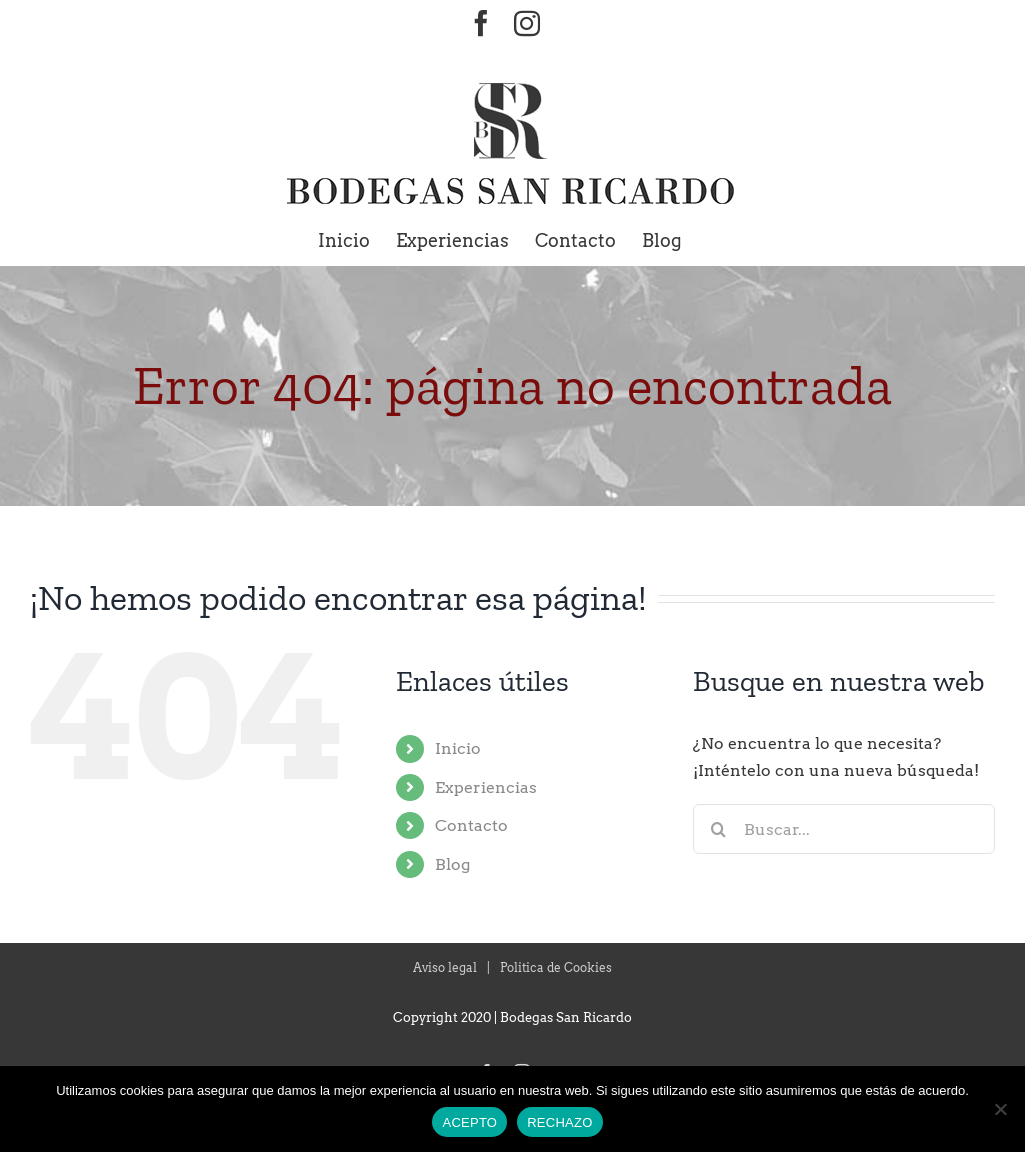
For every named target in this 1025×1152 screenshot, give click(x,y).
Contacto (471, 825)
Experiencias (486, 787)
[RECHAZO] (1000, 1109)
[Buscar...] (844, 829)
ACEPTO (469, 1122)
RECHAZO (559, 1122)
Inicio (458, 748)
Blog (452, 864)
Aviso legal (445, 967)
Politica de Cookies (556, 967)
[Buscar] (718, 829)
